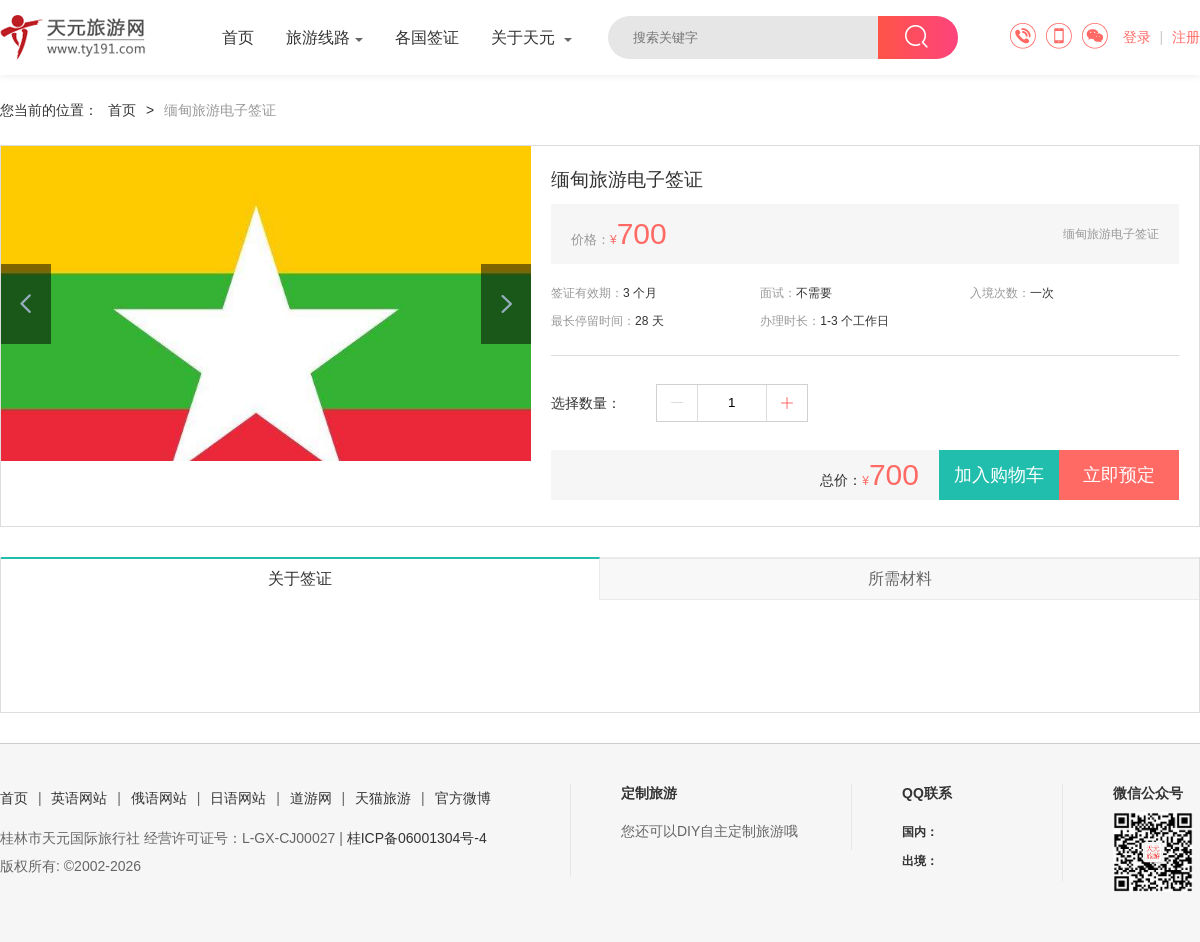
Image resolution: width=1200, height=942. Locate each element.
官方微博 (463, 798)
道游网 (311, 798)
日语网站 (238, 798)
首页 (238, 37)
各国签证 (427, 37)
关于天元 (531, 37)
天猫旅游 (383, 798)
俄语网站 (159, 798)
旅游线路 (324, 37)
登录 (1137, 37)
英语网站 (79, 798)
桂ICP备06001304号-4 (417, 838)
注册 (1186, 37)
